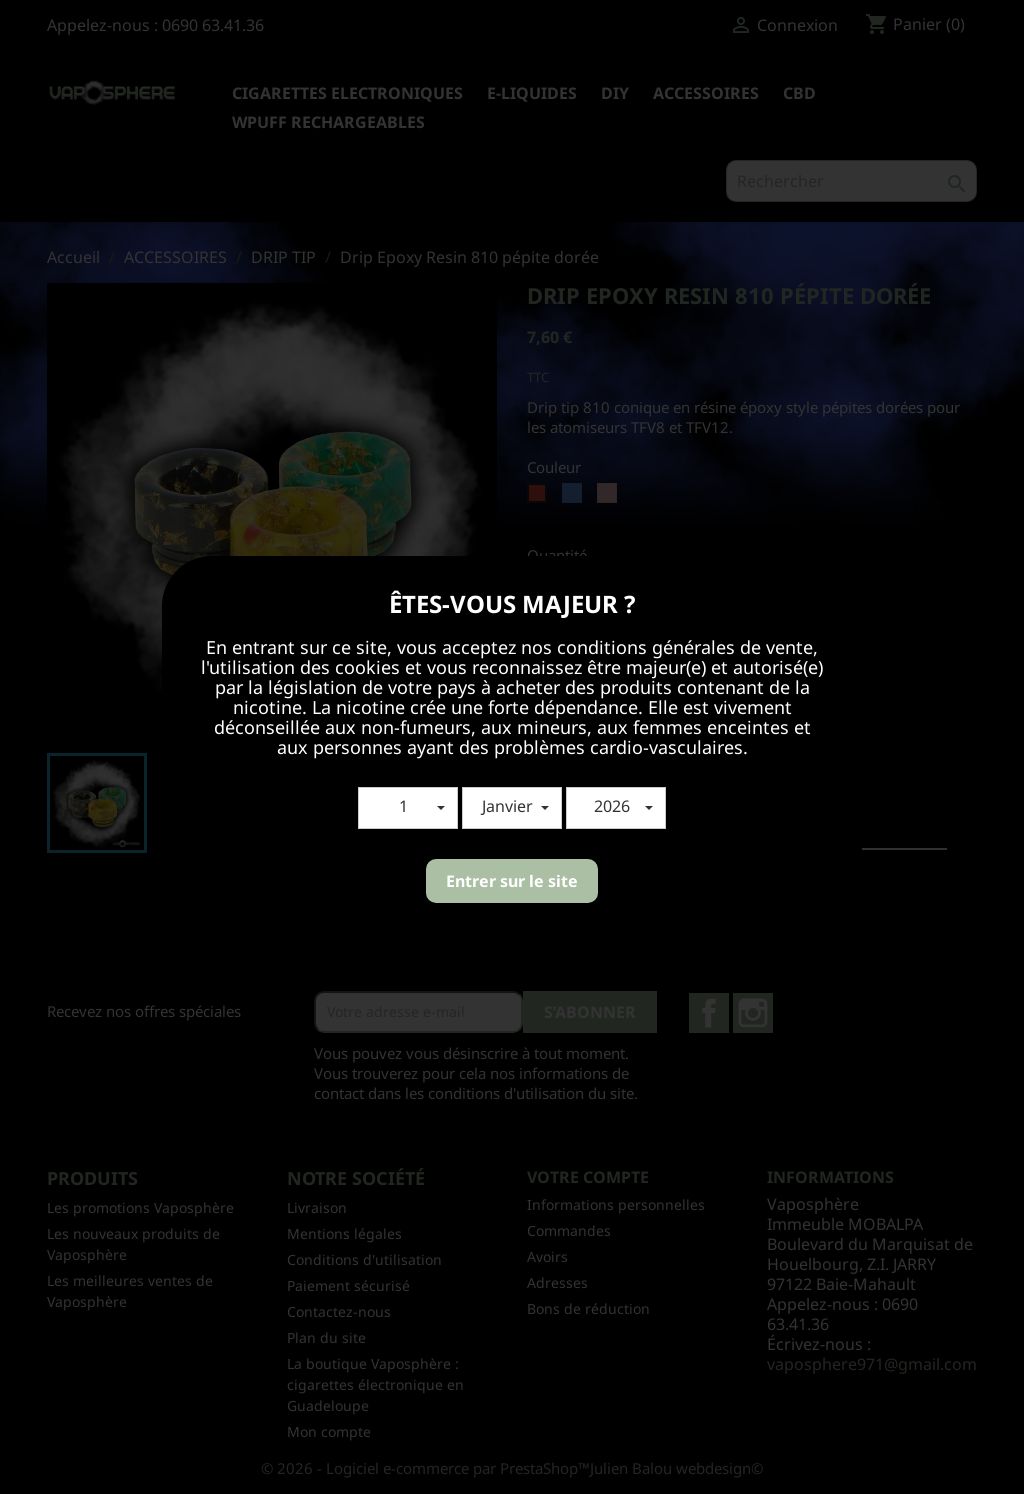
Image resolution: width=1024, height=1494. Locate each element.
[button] (408, 808)
